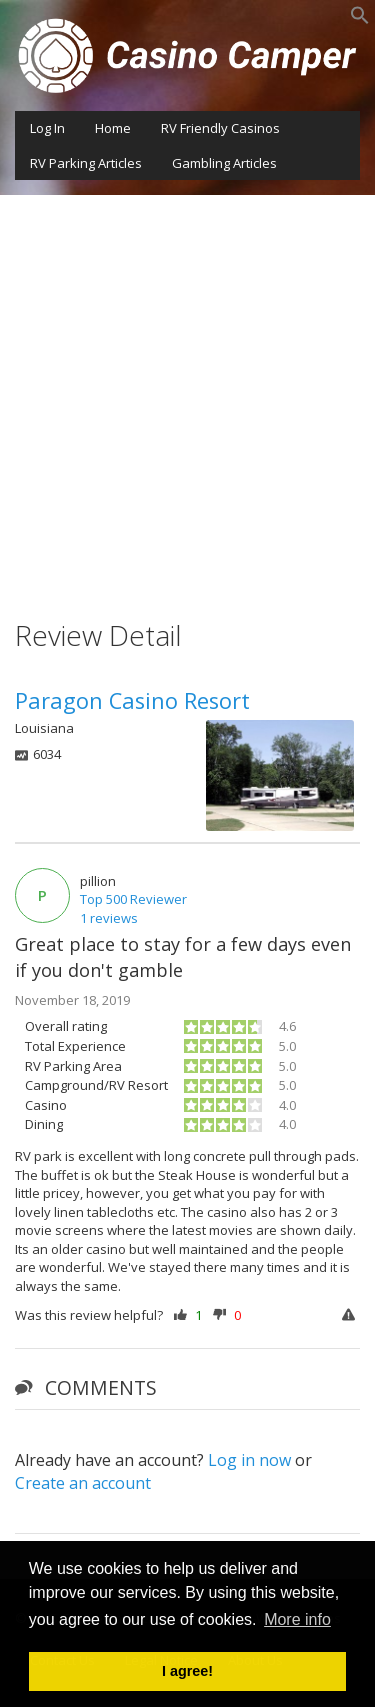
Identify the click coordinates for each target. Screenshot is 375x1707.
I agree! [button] (187, 1671)
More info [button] (297, 1619)
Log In (47, 128)
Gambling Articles (224, 163)
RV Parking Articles (86, 163)
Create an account (83, 1483)
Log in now (249, 1460)
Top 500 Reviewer (133, 899)
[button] (360, 20)
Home (113, 128)
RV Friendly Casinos (220, 128)
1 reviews (109, 918)
